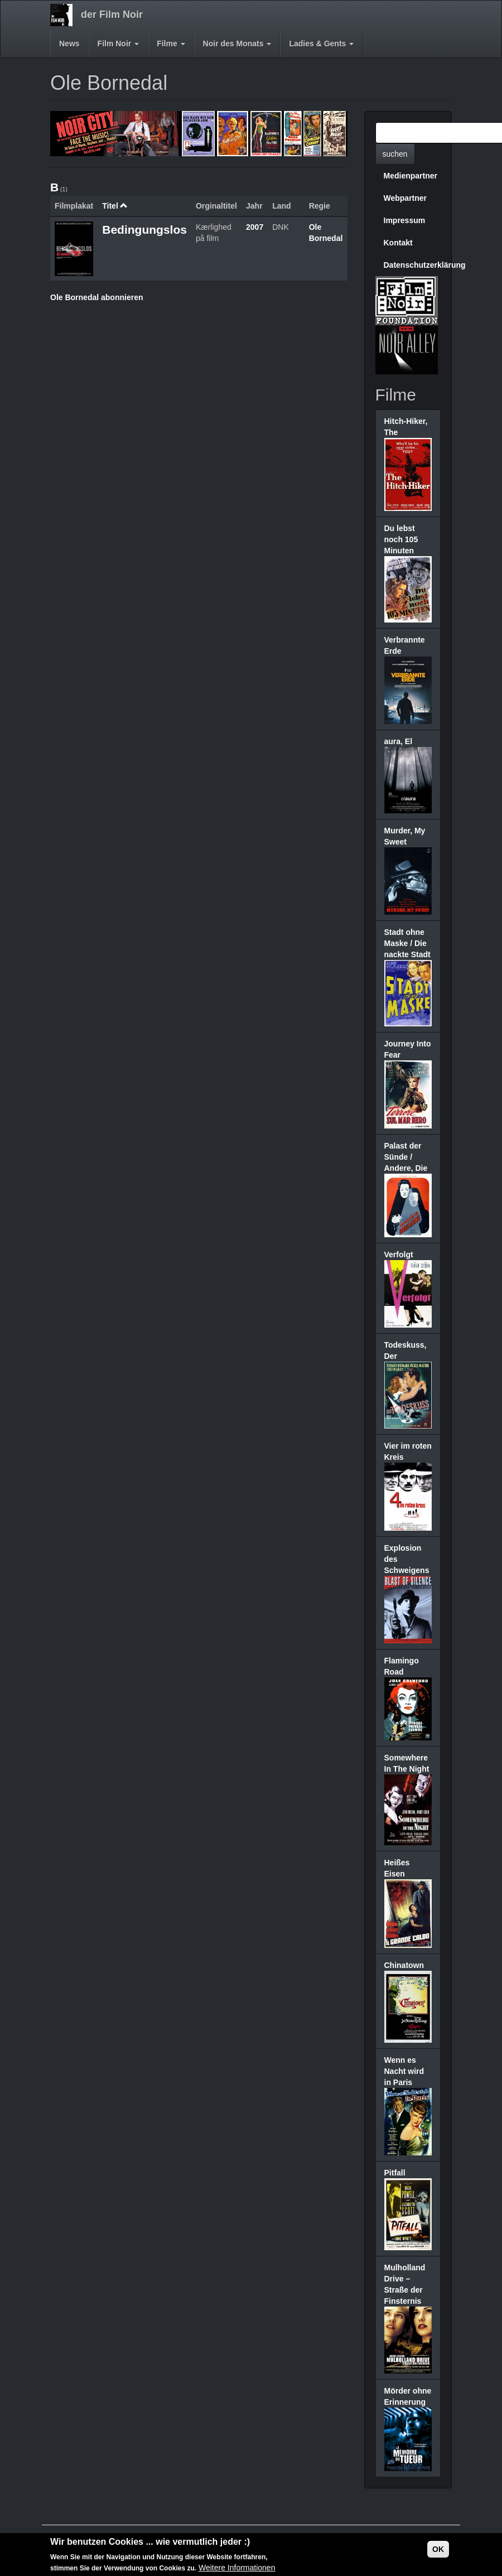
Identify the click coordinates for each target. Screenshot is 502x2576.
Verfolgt (398, 1254)
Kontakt (398, 242)
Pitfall (395, 2172)
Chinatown (404, 1965)
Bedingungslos (144, 229)
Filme (171, 43)
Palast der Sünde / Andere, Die (406, 1157)
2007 (254, 227)
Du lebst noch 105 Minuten (401, 539)
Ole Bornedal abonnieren (96, 297)
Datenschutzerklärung (412, 265)
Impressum (405, 220)
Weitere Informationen (237, 2567)
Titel (115, 205)
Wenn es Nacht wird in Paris (404, 2071)
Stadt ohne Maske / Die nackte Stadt (407, 943)
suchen (395, 153)
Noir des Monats (237, 43)
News (69, 43)
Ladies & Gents (321, 43)
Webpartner (405, 198)
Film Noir (118, 43)
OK (438, 2549)
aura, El (398, 741)
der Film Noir (112, 14)
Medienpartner (410, 175)
